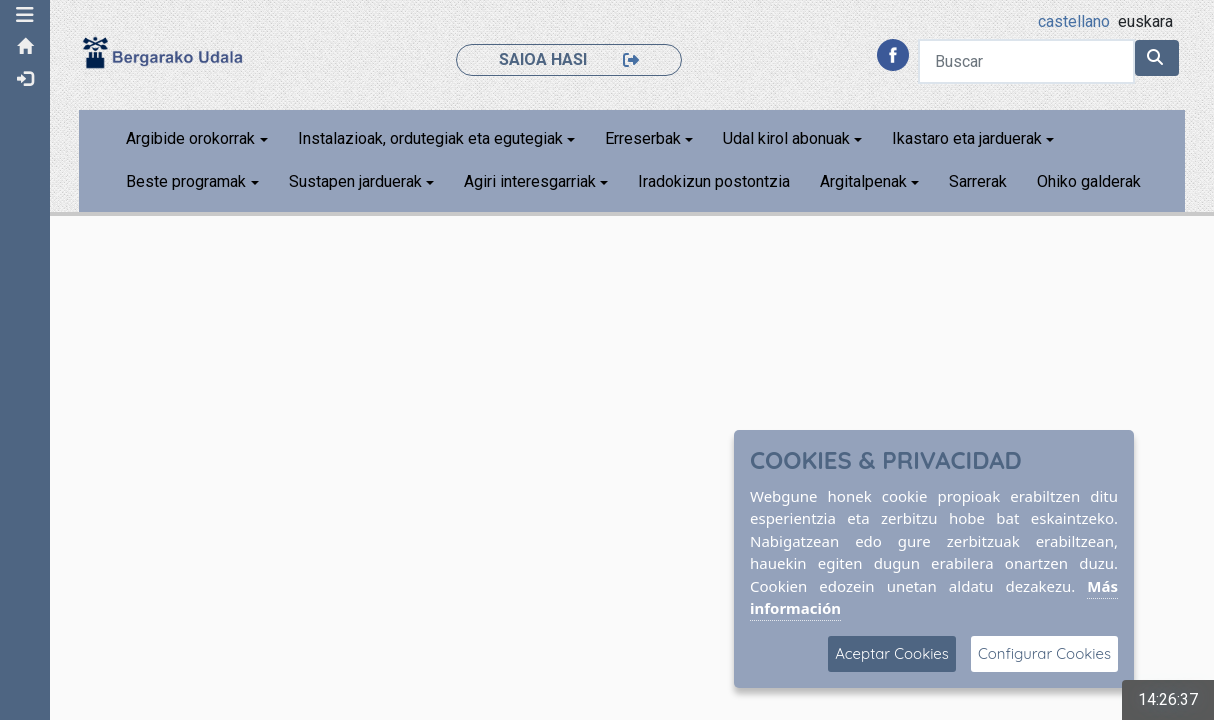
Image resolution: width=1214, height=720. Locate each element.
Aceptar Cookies (892, 653)
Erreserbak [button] (643, 138)
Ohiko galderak (1089, 181)
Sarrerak (978, 181)
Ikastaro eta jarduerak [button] (967, 138)
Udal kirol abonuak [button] (786, 138)
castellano (1074, 21)
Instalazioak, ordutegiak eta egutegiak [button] (430, 138)
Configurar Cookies (1044, 653)
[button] (25, 15)
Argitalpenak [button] (863, 181)
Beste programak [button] (186, 181)
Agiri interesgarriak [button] (530, 181)
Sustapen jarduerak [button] (355, 181)
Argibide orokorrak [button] (190, 138)
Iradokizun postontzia (714, 181)
